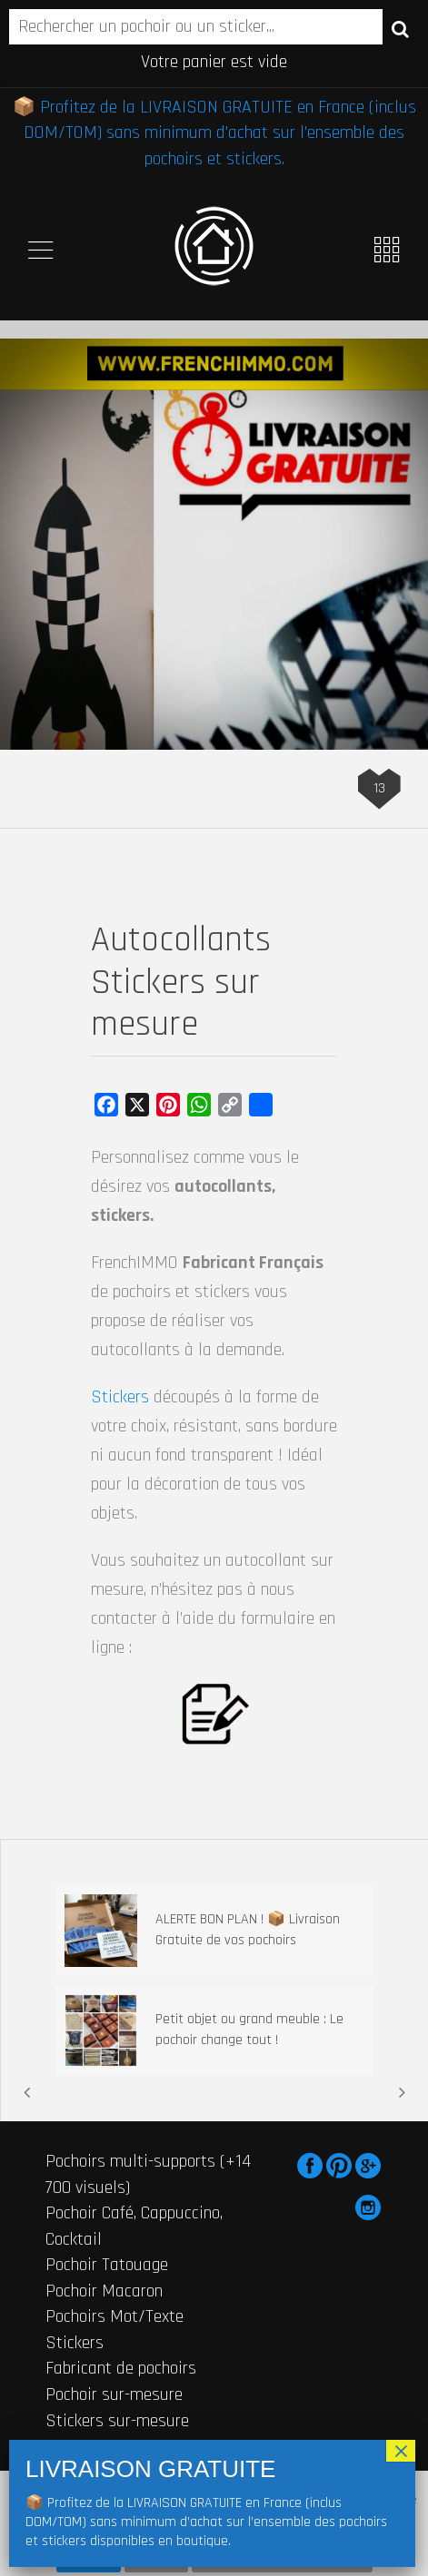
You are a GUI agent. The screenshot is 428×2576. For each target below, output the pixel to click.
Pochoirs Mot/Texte (114, 2316)
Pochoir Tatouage (106, 2264)
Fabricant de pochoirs (120, 2368)
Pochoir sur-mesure (114, 2394)
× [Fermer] (401, 2451)
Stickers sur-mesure (117, 2421)
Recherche (400, 28)
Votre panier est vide (214, 62)
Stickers (120, 1397)
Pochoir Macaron (104, 2291)
